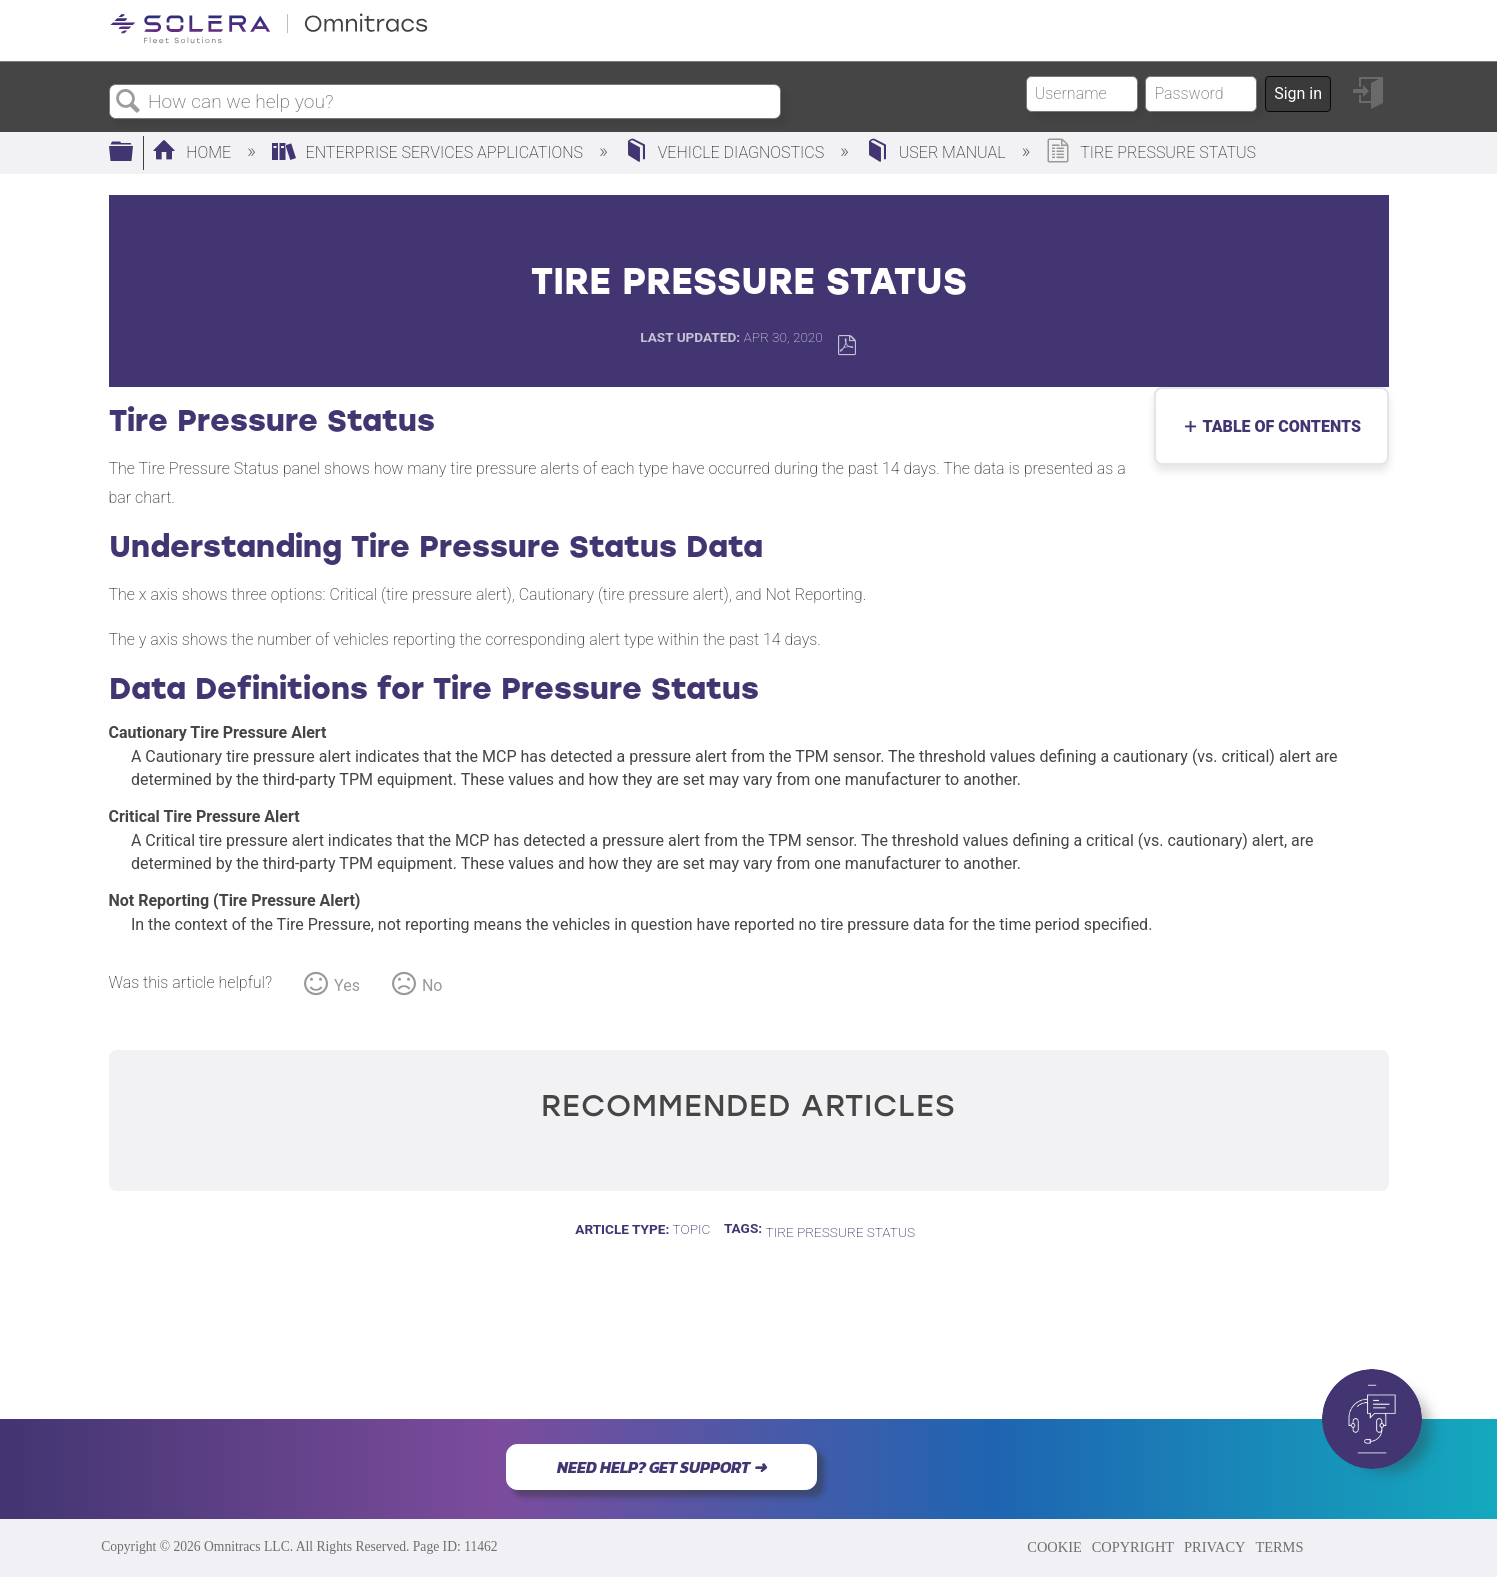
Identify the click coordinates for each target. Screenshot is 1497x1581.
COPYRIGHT (1133, 1547)
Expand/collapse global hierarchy (134, 153)
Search (129, 102)
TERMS (1279, 1547)
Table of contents (1277, 426)
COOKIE (1054, 1547)
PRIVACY (1214, 1547)
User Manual (937, 152)
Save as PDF (846, 345)
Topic (692, 1229)
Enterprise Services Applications (429, 152)
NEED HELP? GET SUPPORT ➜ (661, 1467)
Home (193, 152)
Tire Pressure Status (840, 1232)
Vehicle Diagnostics (726, 152)
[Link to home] (269, 39)
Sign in (1298, 93)
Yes (347, 985)
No (432, 985)
